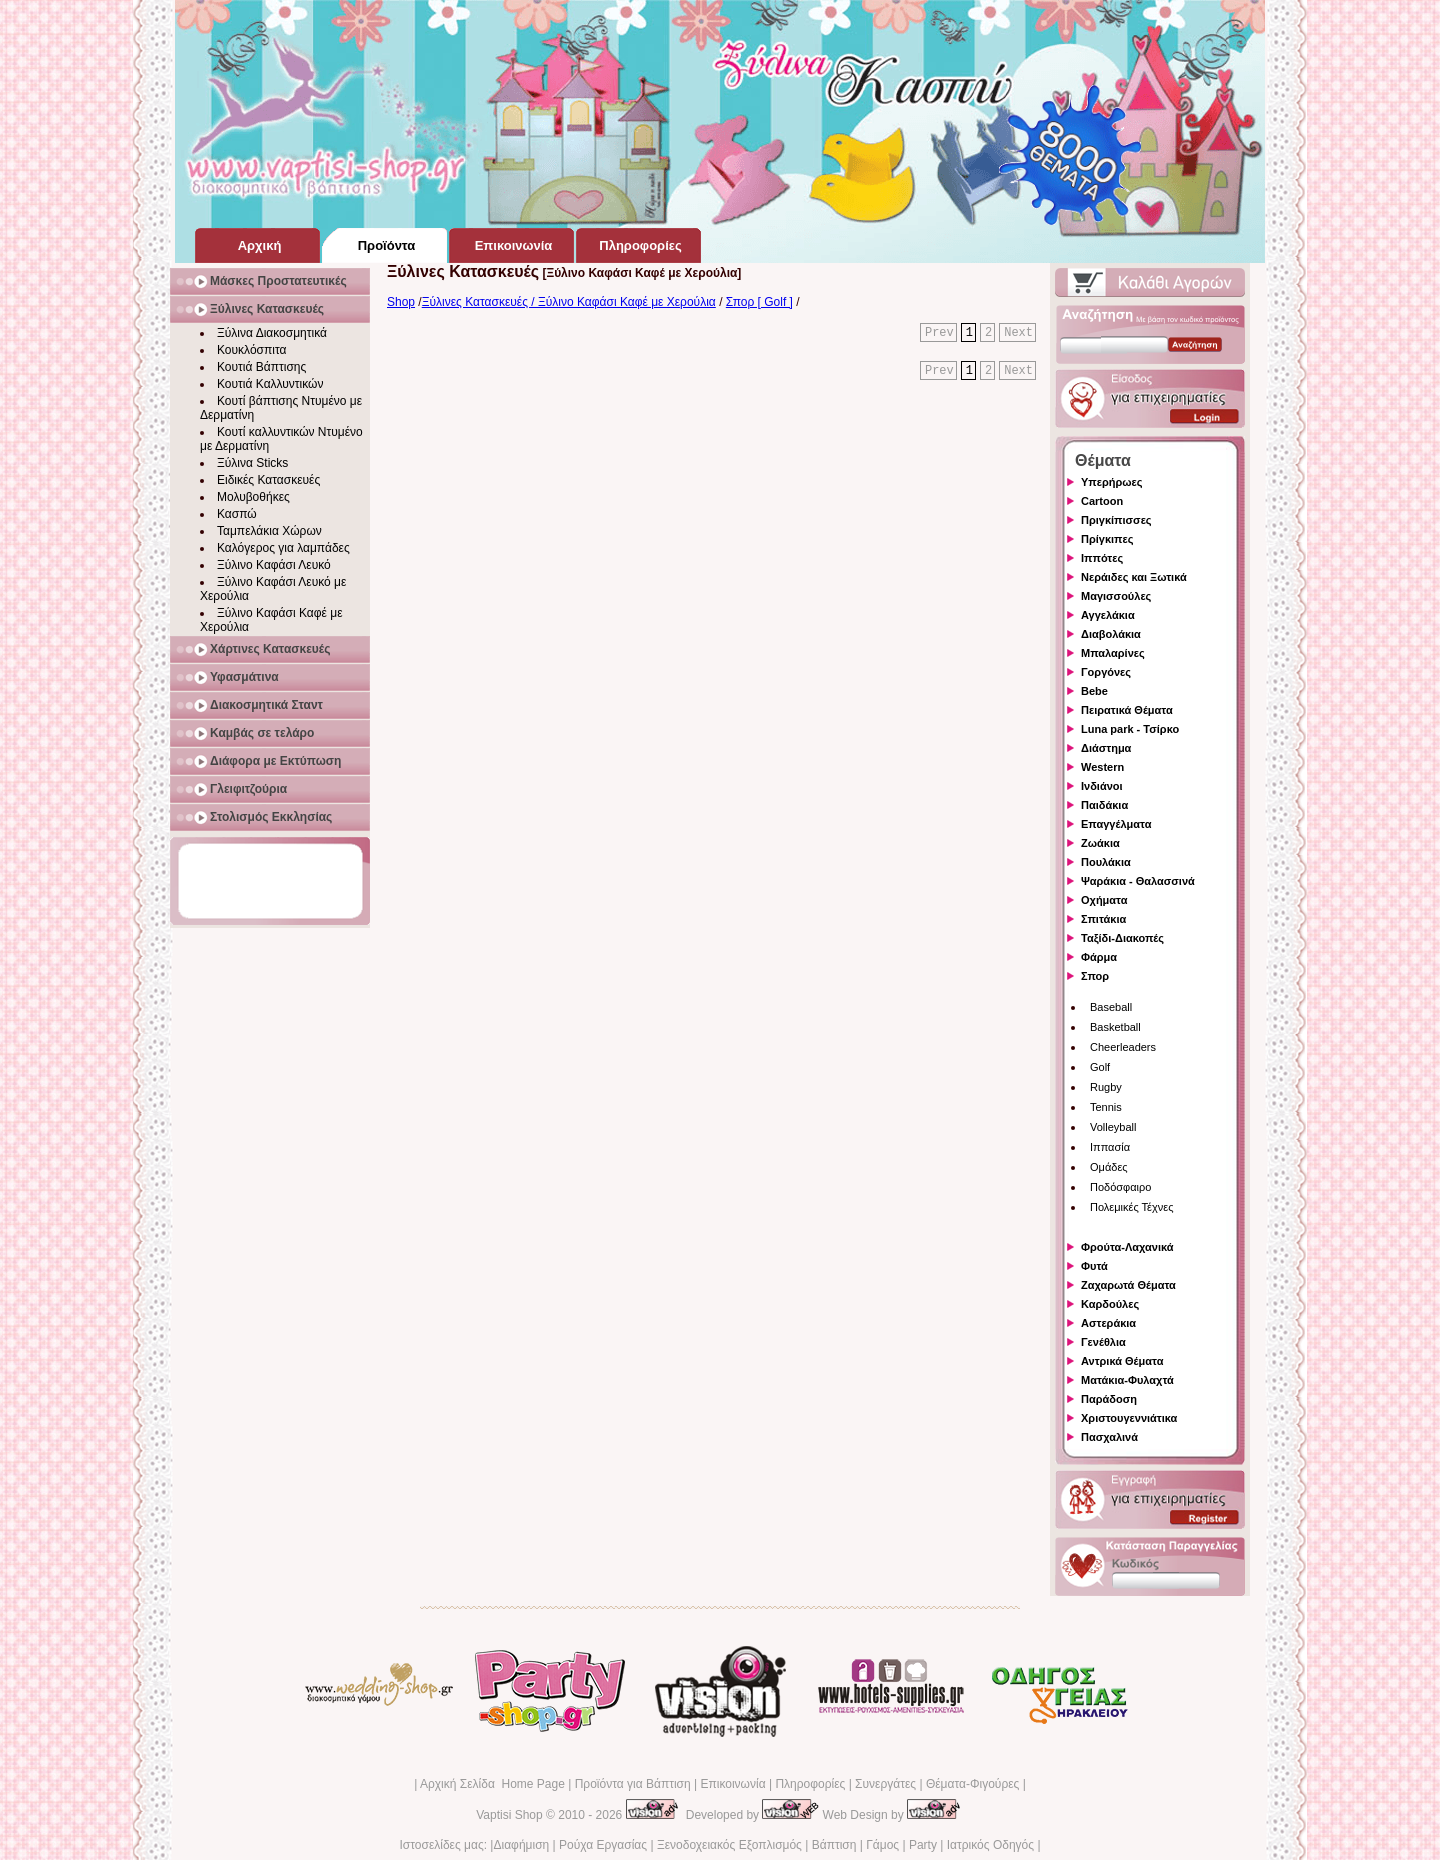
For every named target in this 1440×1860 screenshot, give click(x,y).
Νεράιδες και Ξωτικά (1134, 577)
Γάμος (882, 1845)
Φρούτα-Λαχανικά (1127, 1247)
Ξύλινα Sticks (252, 463)
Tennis (1106, 1107)
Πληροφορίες (810, 1784)
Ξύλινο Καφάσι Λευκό (274, 565)
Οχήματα (1104, 900)
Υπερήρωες (1112, 482)
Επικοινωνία (732, 1784)
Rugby (1106, 1087)
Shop (401, 302)
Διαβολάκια (1111, 634)
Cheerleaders (1123, 1047)
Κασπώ (237, 514)
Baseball (1111, 1007)
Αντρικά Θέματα (1122, 1361)
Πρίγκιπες (1107, 539)
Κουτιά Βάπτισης (261, 367)
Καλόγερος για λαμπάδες (283, 548)
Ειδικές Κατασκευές (268, 480)
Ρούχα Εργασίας (603, 1845)
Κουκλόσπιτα (251, 350)
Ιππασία (1110, 1147)
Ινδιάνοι (1102, 786)
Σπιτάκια (1103, 919)
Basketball (1115, 1027)
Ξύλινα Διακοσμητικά (272, 333)
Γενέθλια (1103, 1342)
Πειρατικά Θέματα (1127, 710)
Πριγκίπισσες (1116, 520)
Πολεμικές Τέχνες (1132, 1207)
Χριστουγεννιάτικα (1129, 1418)
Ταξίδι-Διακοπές (1122, 938)
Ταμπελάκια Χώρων (269, 531)
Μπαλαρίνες (1113, 653)
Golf (1100, 1067)
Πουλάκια (1106, 862)
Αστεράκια (1108, 1323)
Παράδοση (1109, 1399)
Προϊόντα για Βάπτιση (633, 1784)
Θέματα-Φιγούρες (972, 1784)
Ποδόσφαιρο (1120, 1187)
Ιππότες (1102, 558)
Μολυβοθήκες (253, 497)
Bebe (1094, 691)
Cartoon (1102, 501)
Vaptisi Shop (509, 1815)
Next (1018, 333)
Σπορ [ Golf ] (759, 302)
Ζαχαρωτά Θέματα (1128, 1285)
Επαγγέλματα (1116, 824)
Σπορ (1095, 976)
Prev (939, 333)
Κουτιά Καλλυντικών (270, 384)
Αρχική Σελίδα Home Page (492, 1784)
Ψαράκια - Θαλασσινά (1138, 881)
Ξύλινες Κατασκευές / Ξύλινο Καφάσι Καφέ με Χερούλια (569, 302)
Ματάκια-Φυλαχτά (1127, 1380)
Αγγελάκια (1108, 615)
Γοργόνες (1106, 672)
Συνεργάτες (885, 1784)
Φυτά (1094, 1266)
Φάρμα (1099, 957)
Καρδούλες (1110, 1304)
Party (923, 1845)
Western (1102, 767)
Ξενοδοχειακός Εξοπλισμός (729, 1845)
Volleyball (1113, 1127)
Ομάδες (1109, 1167)
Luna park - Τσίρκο (1130, 729)
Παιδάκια (1104, 805)
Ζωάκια (1100, 843)
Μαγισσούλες (1116, 596)
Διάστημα (1106, 748)
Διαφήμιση (521, 1845)
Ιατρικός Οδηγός (990, 1845)
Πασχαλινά (1109, 1437)
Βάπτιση (834, 1845)
